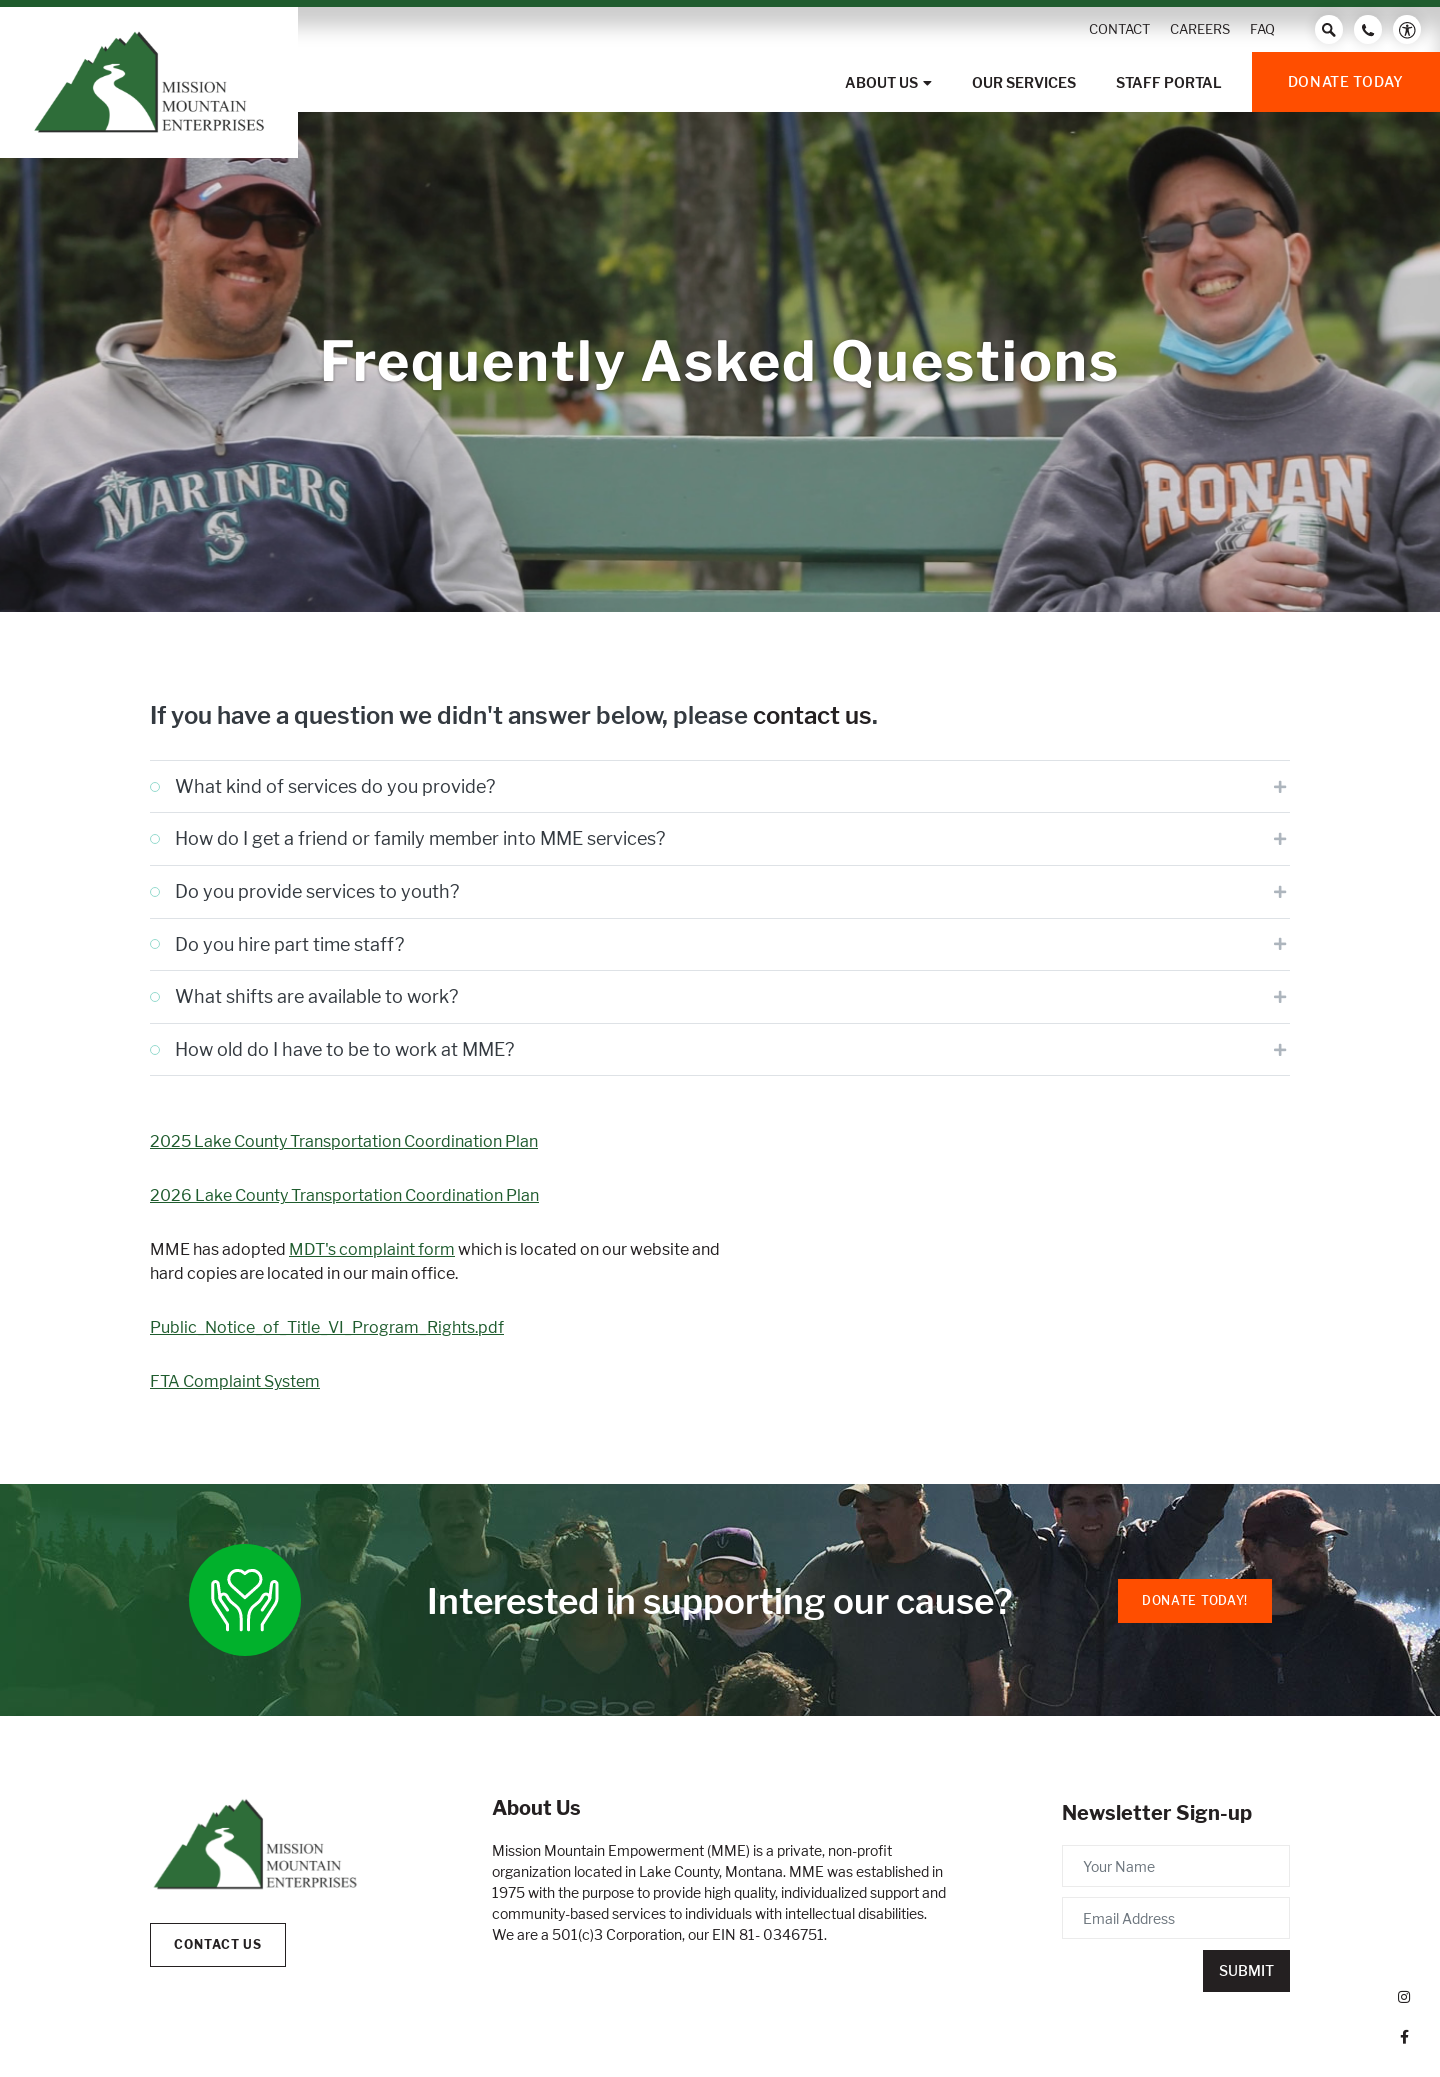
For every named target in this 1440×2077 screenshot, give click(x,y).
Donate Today (1346, 81)
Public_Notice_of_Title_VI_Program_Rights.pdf (327, 1327)
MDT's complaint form (372, 1249)
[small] (1404, 1997)
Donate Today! (1195, 1600)
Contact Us (218, 1944)
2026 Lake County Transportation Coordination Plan (344, 1195)
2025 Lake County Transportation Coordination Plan (344, 1141)
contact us (812, 715)
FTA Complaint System (235, 1381)
